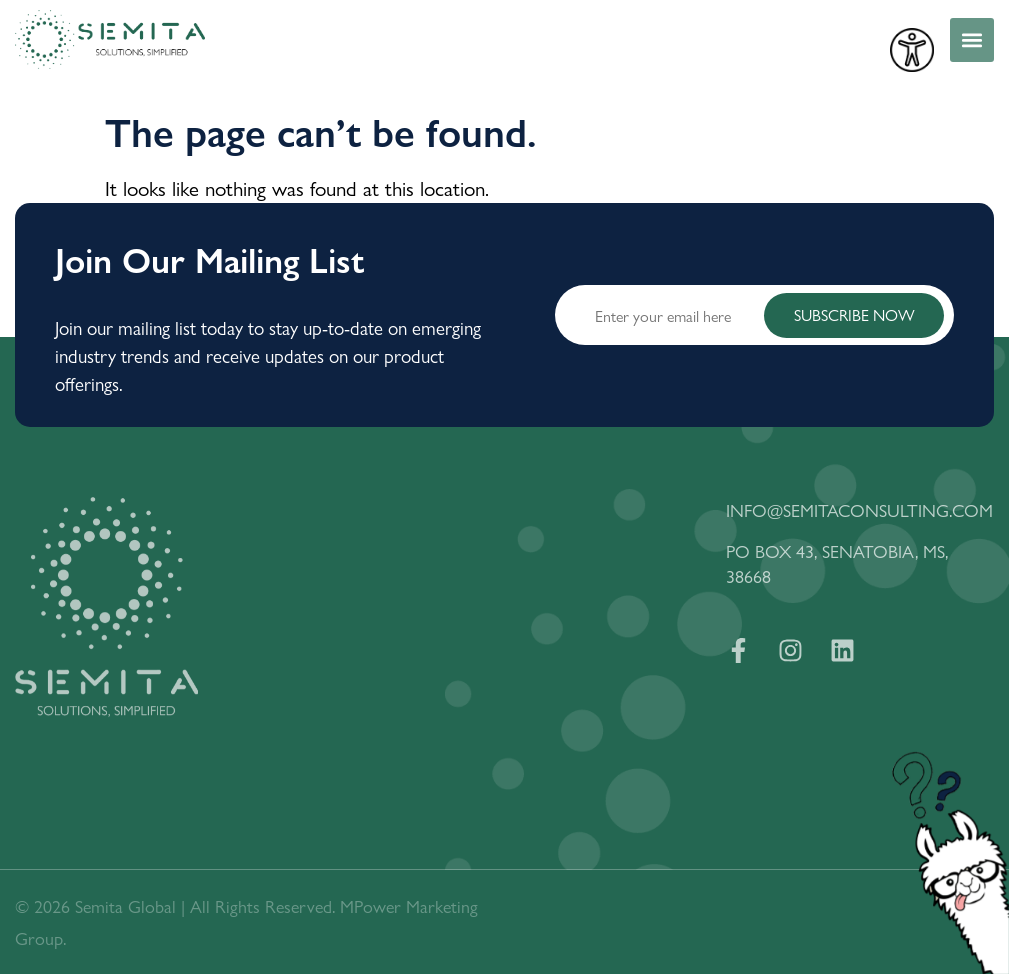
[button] (972, 40)
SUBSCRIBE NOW (854, 314)
